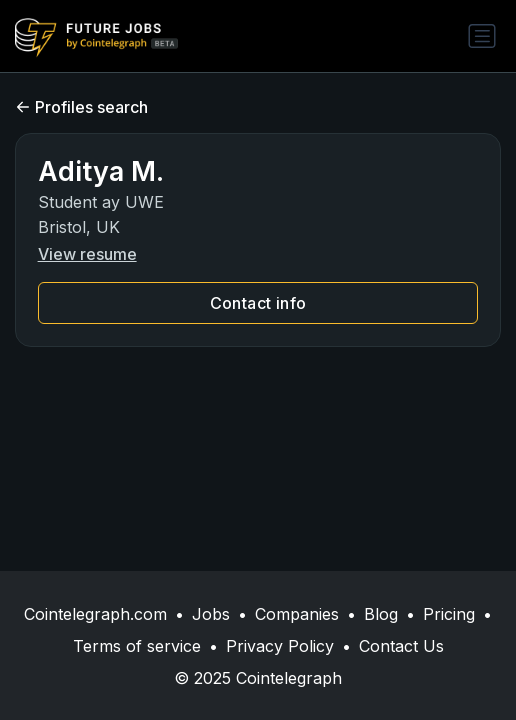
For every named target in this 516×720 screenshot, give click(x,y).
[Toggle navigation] (482, 36)
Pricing (449, 614)
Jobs (211, 614)
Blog (381, 614)
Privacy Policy (280, 646)
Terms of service (137, 646)
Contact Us (401, 646)
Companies (297, 614)
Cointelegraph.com (95, 614)
